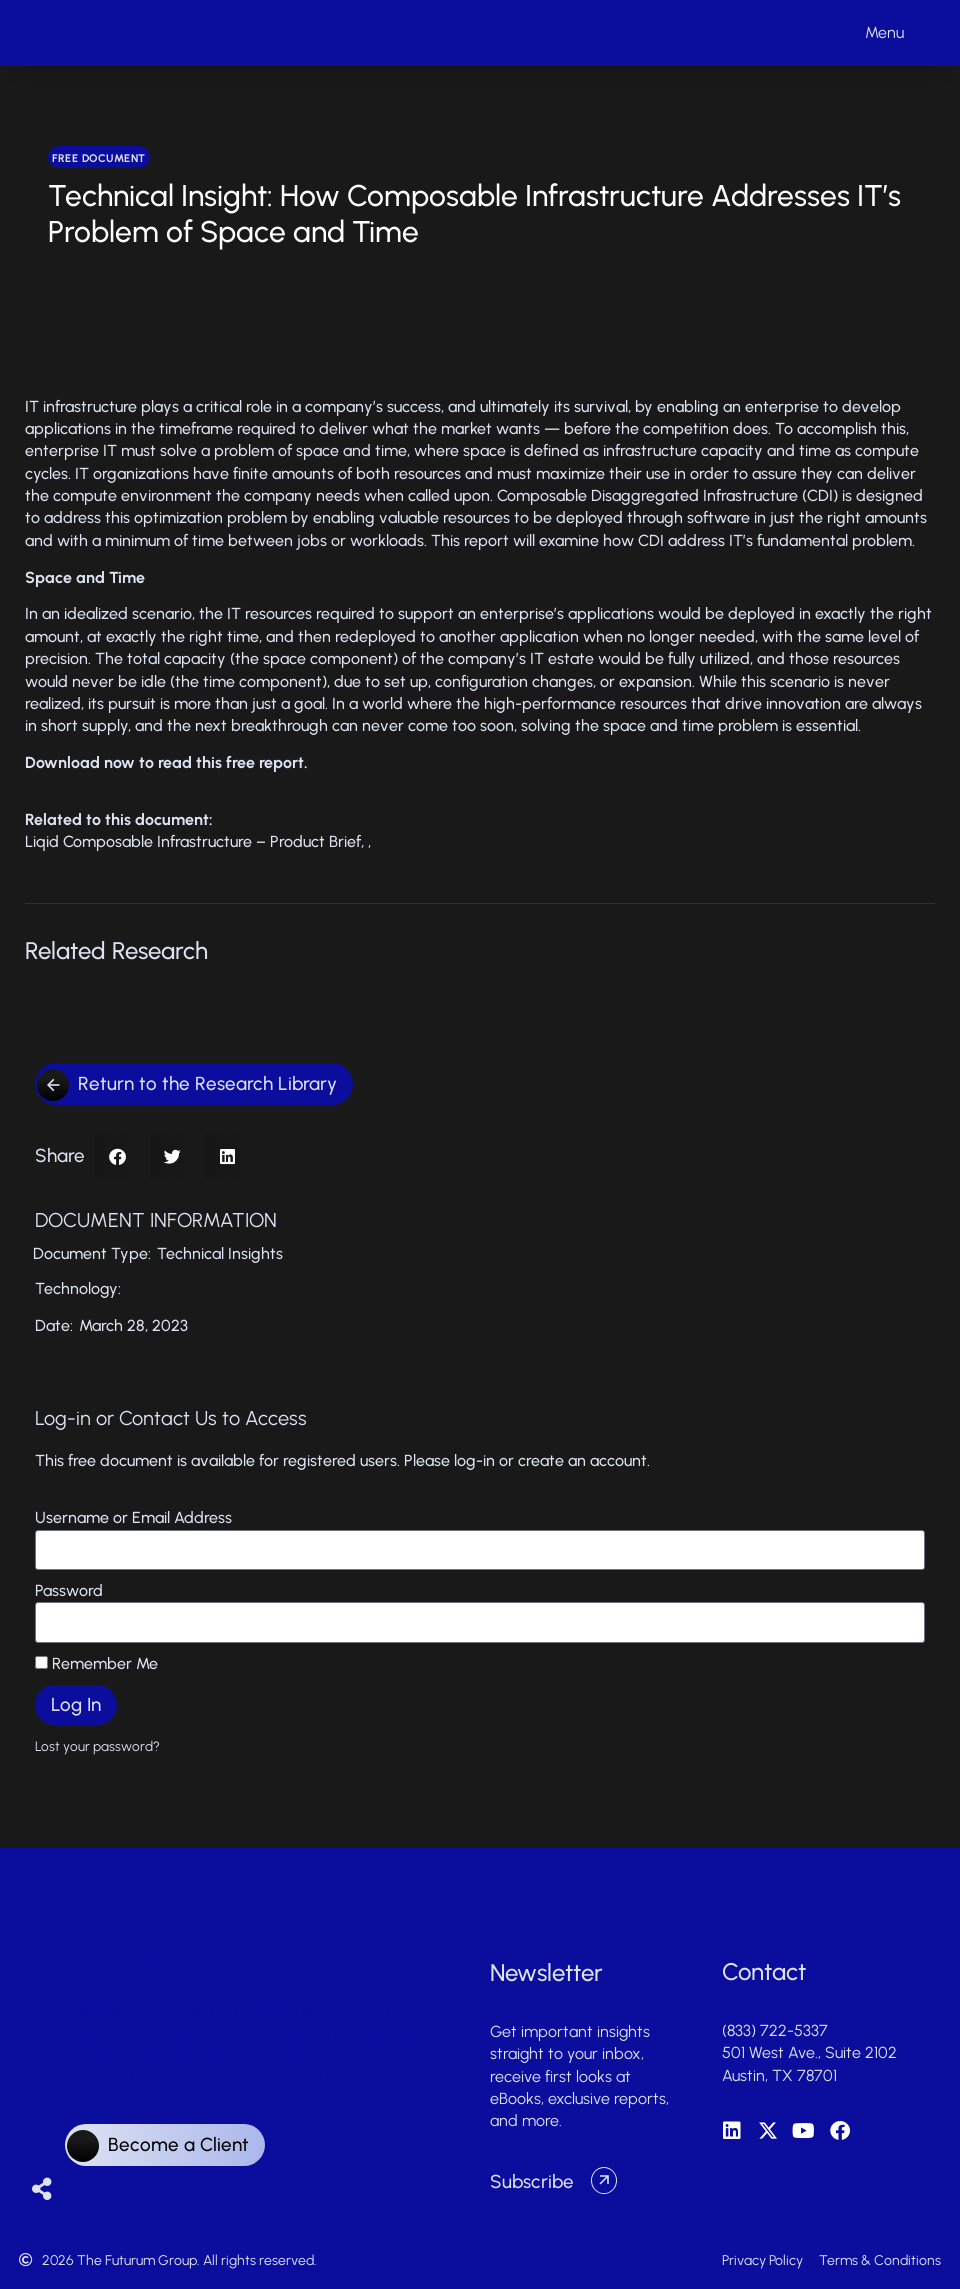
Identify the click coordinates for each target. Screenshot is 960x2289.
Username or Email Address (133, 1517)
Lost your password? (97, 1746)
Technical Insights (220, 1253)
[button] (117, 1156)
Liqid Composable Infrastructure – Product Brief (193, 841)
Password (69, 1590)
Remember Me (96, 1663)
